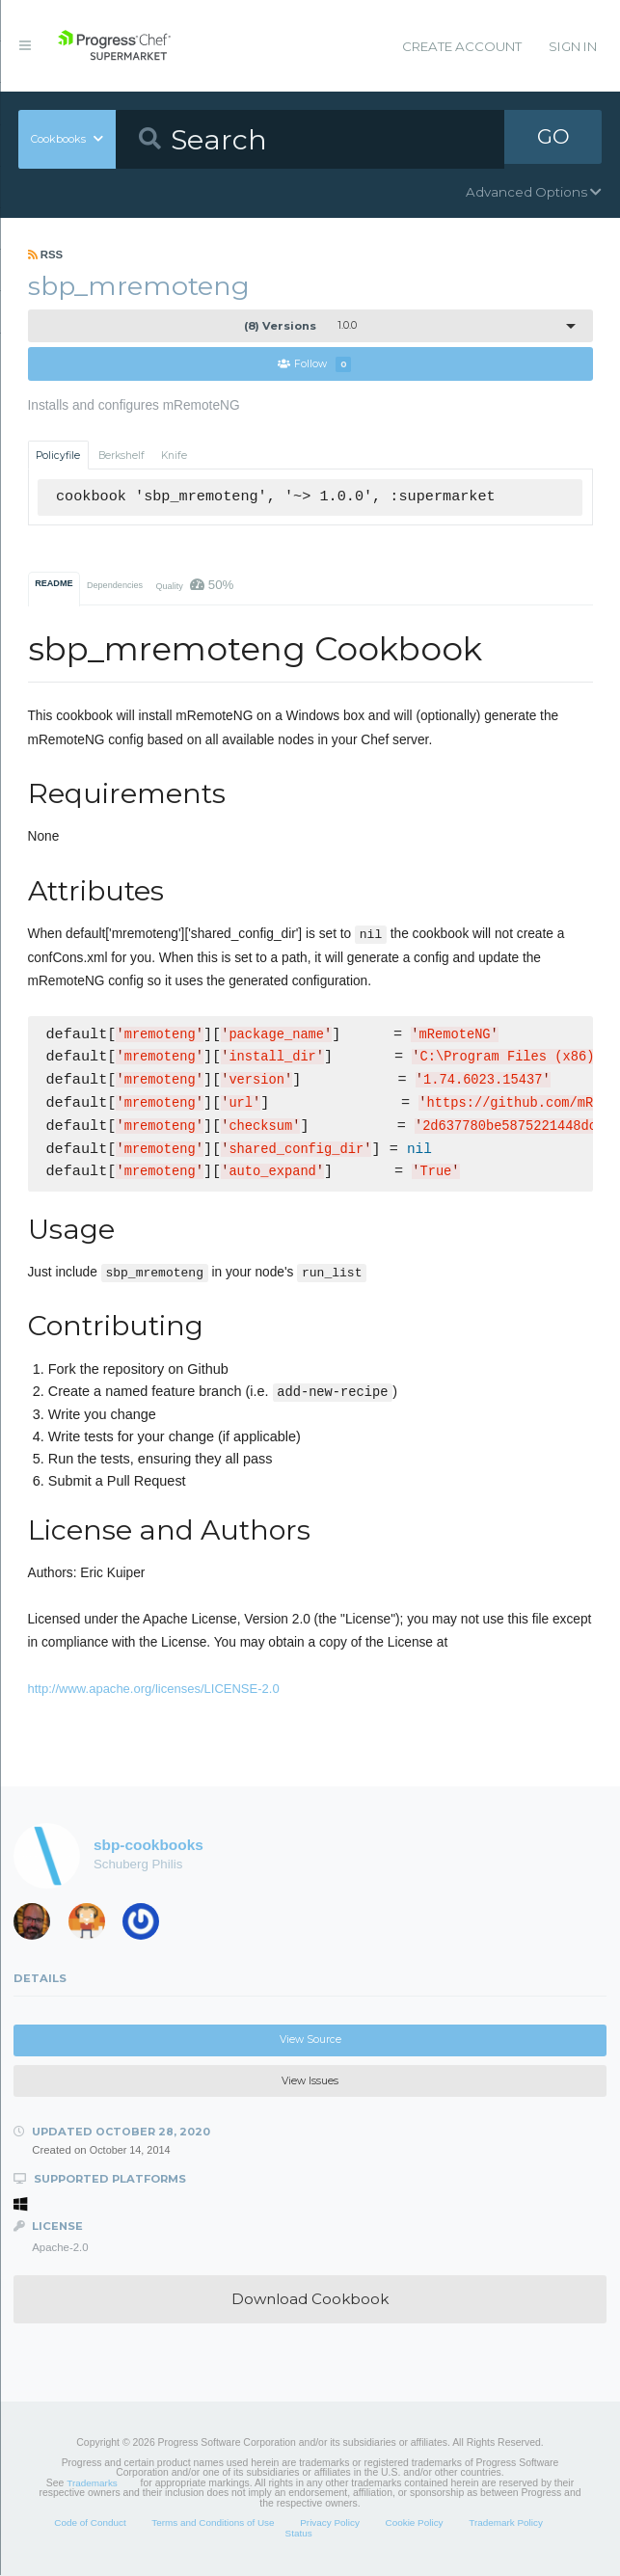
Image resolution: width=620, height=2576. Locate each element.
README (53, 584)
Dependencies (115, 586)
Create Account (462, 46)
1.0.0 (300, 326)
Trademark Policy (506, 2523)
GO (553, 138)
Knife (174, 455)
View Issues (310, 2082)
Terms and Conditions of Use (212, 2523)
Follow (314, 365)
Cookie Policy (415, 2523)
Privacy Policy (330, 2523)
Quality (194, 585)
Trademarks (92, 2484)
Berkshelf (121, 455)
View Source (310, 2040)
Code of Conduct (89, 2523)
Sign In (573, 46)
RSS (46, 254)
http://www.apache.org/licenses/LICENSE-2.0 (154, 1689)
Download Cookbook (310, 2300)
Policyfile (58, 455)
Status (298, 2534)
